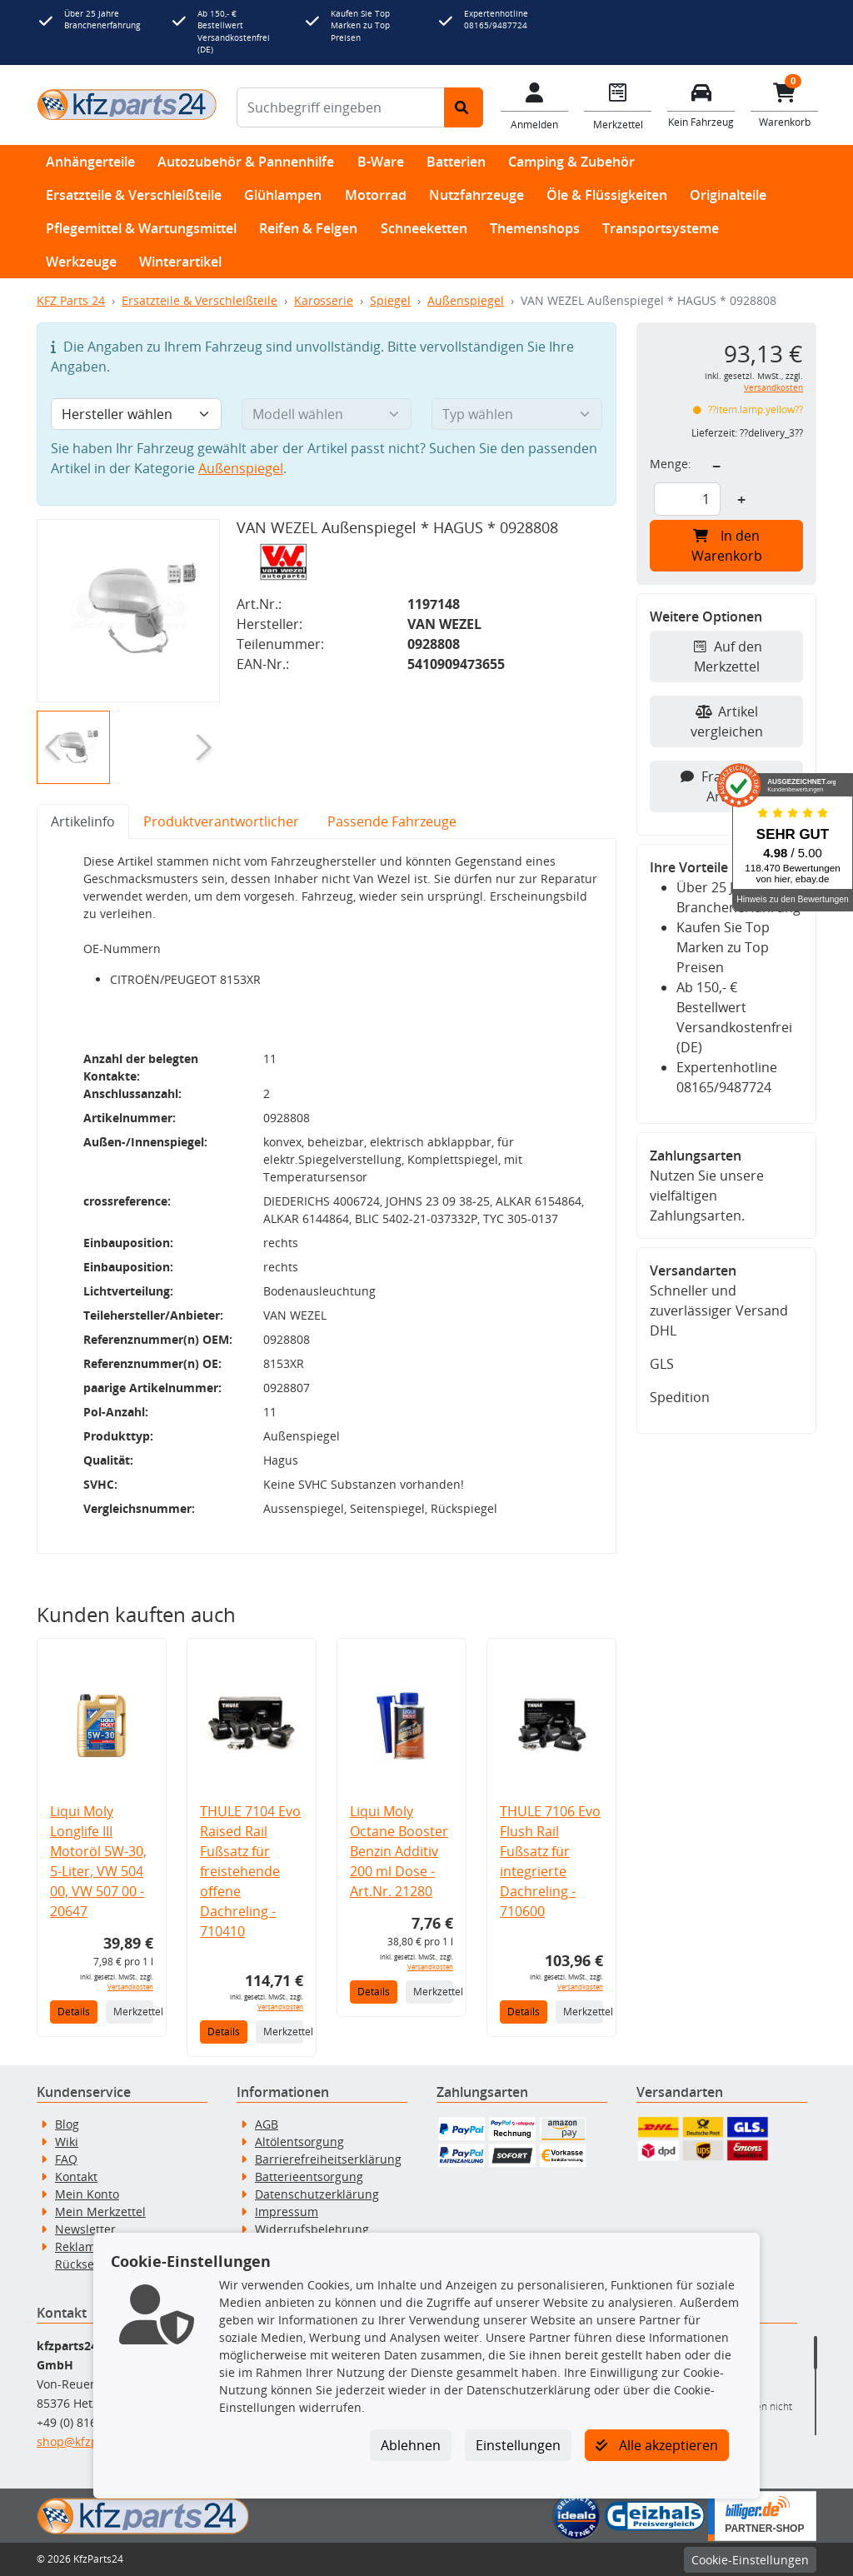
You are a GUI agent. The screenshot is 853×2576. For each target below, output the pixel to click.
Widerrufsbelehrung (312, 2229)
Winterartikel (180, 261)
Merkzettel (133, 2011)
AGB (266, 2124)
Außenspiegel (465, 300)
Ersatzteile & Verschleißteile (134, 195)
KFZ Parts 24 (71, 300)
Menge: (670, 464)
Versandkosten (130, 1986)
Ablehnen (411, 2445)
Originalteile (728, 195)
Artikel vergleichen (727, 721)
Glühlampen (283, 195)
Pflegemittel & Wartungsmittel (141, 228)
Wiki (66, 2141)
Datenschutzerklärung (317, 2194)
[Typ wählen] (516, 414)
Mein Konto (87, 2194)
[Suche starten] (463, 107)
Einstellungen (518, 2445)
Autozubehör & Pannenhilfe (245, 161)
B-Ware (380, 161)
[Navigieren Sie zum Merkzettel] (618, 104)
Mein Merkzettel (100, 2211)
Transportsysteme (660, 228)
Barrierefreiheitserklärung (328, 2159)
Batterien (456, 161)
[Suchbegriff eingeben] (341, 107)
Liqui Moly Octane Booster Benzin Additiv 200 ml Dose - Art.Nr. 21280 (399, 1851)
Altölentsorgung (299, 2141)
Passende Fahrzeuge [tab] (391, 821)
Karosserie (323, 300)
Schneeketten (424, 228)
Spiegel (390, 300)
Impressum (286, 2211)
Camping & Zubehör (571, 161)
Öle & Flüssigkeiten (606, 195)
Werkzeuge (81, 261)
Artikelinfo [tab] (83, 821)
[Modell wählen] (327, 414)
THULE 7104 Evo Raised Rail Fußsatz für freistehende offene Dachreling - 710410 (250, 1871)
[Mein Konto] (534, 104)
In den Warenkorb (726, 546)
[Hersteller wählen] (136, 414)
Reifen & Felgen (308, 228)
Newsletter (85, 2229)
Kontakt (76, 2176)
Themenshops (535, 228)
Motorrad (376, 195)
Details (73, 2011)
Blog (67, 2124)
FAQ (66, 2159)
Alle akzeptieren (657, 2445)
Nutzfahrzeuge (476, 195)
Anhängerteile (90, 161)
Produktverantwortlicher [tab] (221, 821)
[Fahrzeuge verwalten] (701, 103)
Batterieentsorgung (309, 2176)
